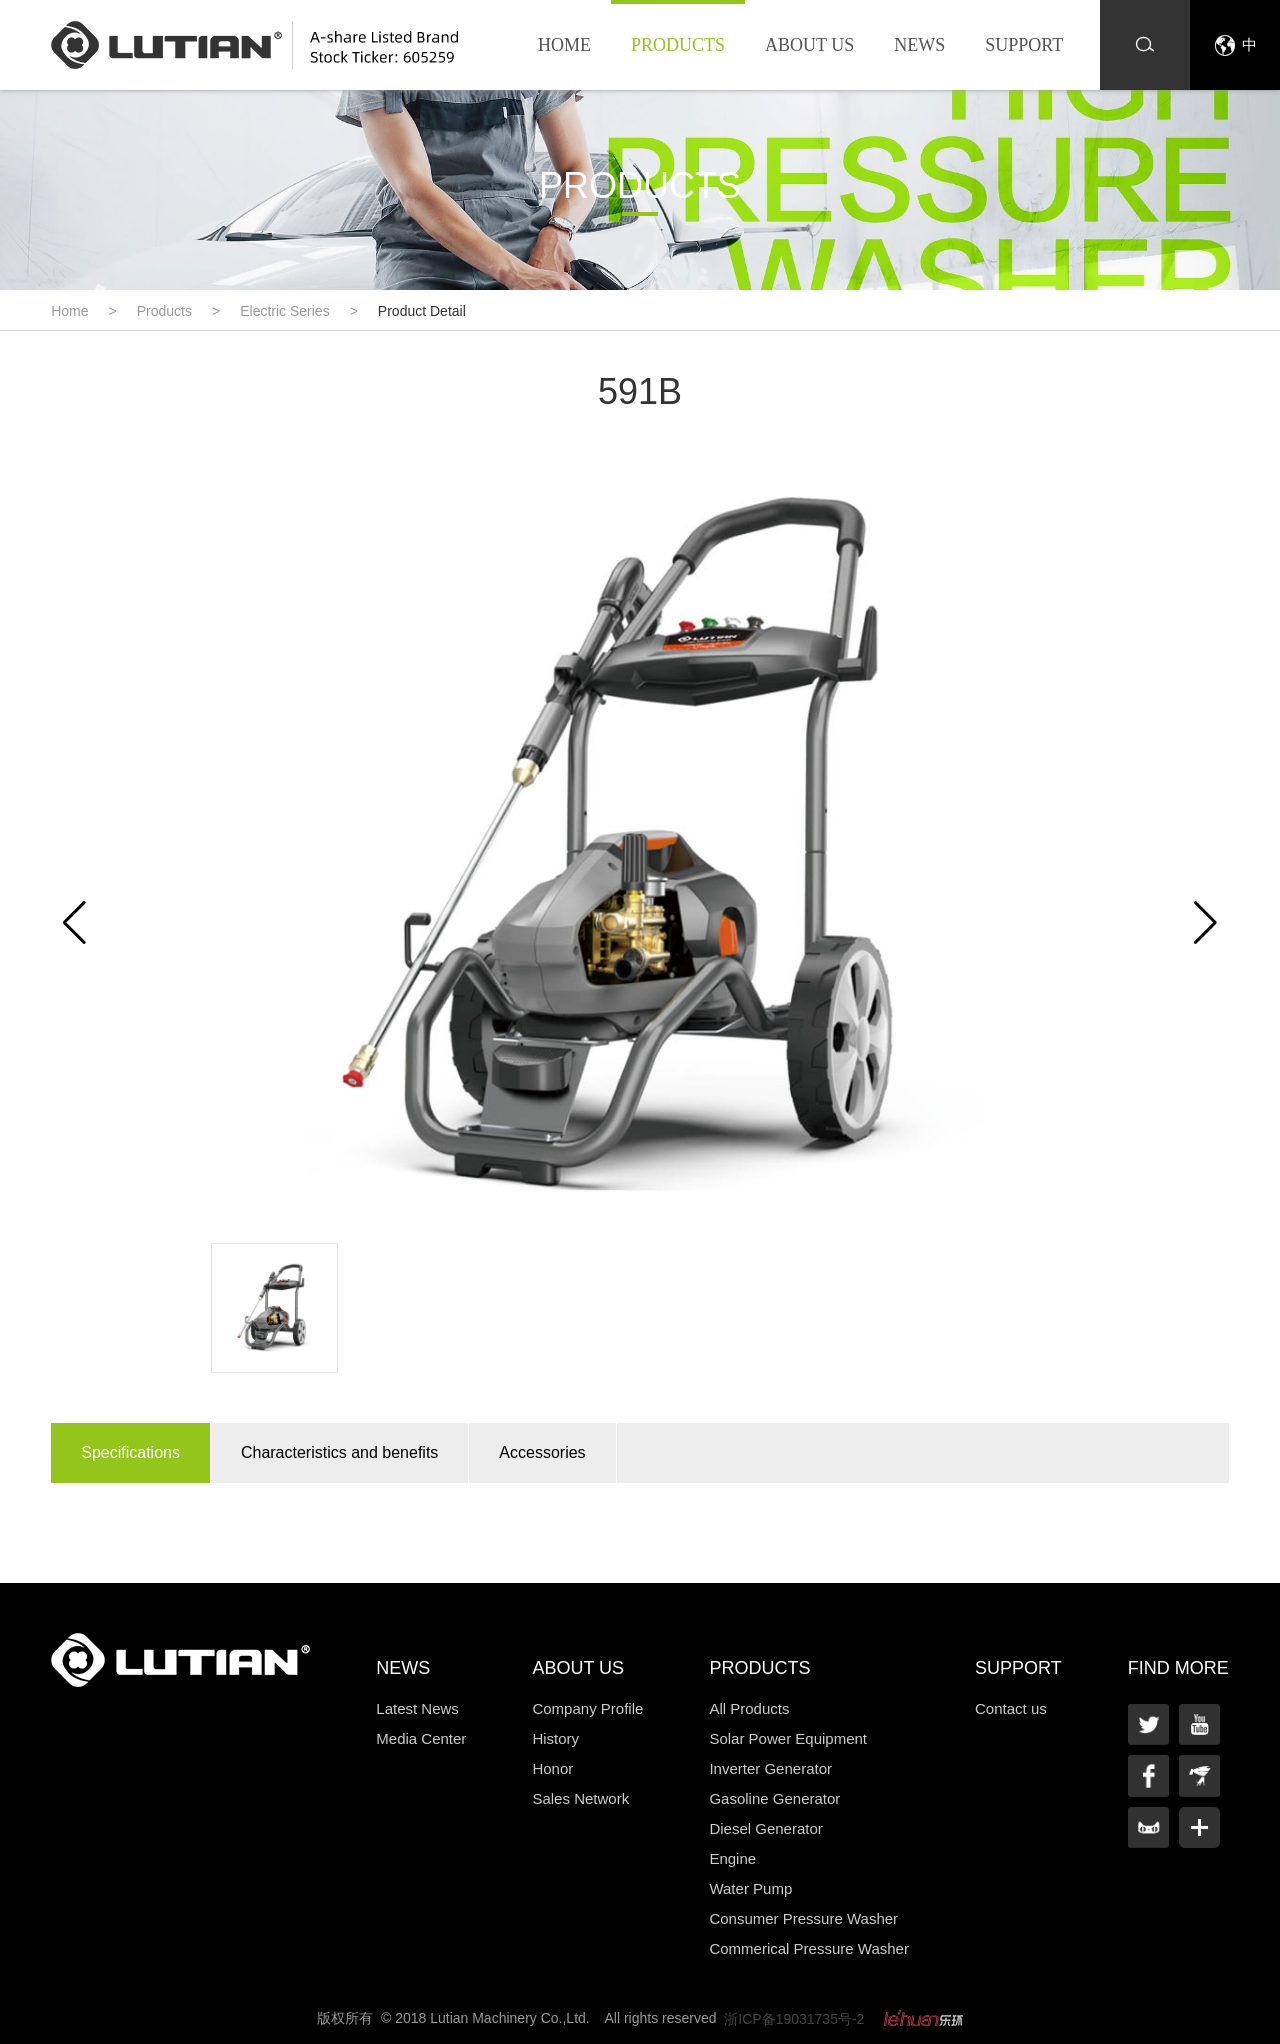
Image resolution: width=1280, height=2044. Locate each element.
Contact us (1011, 1708)
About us (809, 45)
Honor (552, 1768)
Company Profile (587, 1708)
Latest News (417, 1708)
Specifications (130, 1452)
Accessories (542, 1452)
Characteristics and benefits (339, 1452)
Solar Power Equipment (788, 1738)
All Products (749, 1708)
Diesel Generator (765, 1828)
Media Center (421, 1738)
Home (564, 45)
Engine (732, 1858)
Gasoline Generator (774, 1798)
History (555, 1738)
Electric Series (284, 311)
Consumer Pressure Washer (803, 1918)
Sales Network (580, 1798)
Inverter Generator (770, 1768)
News (919, 45)
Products (678, 45)
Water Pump (750, 1888)
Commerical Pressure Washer (809, 1948)
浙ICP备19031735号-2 (794, 2019)
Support (1024, 45)
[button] (1205, 923)
